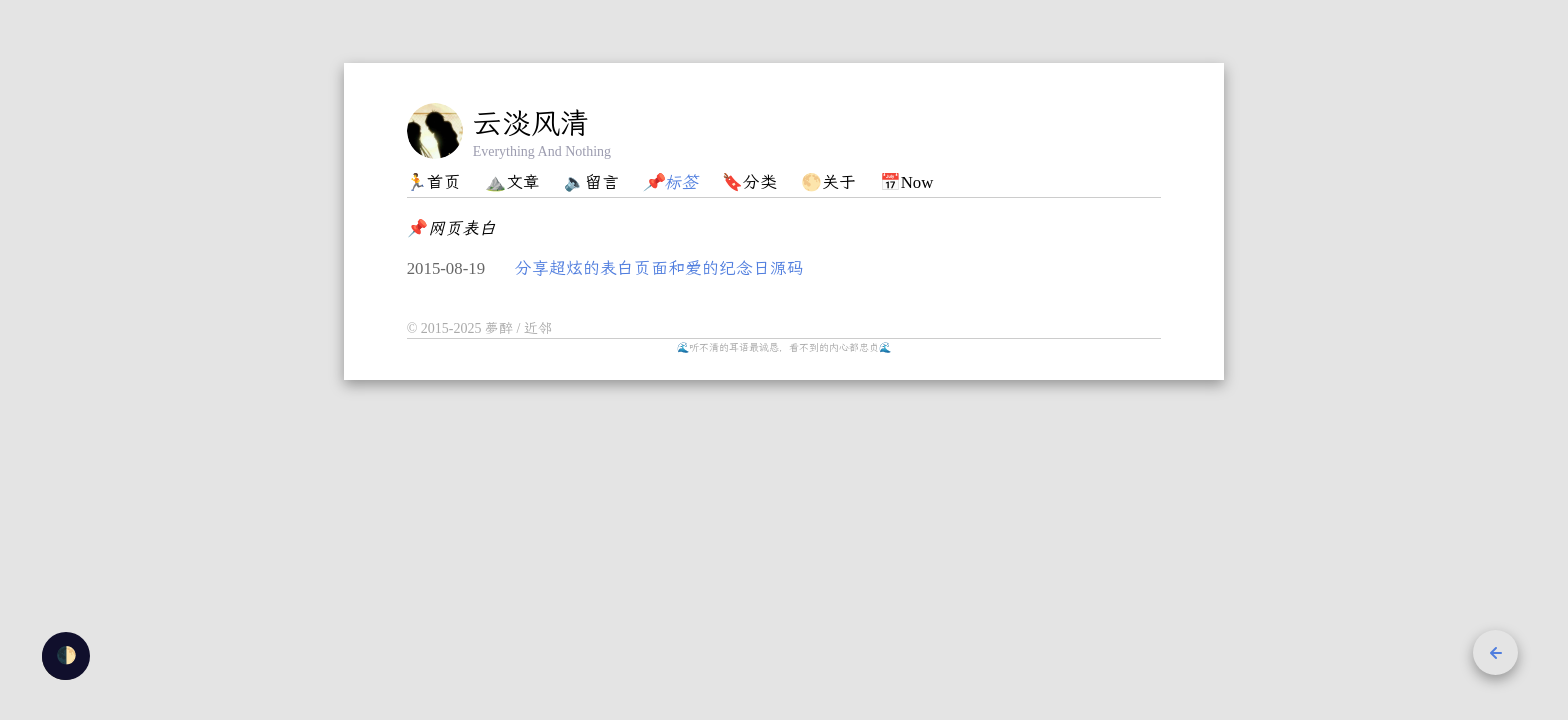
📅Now (907, 182)
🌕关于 (828, 182)
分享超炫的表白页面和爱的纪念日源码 (659, 268)
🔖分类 (749, 182)
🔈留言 (591, 182)
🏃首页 (433, 182)
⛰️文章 (512, 182)
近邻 (538, 328)
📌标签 (670, 182)
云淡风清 (531, 123)
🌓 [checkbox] (66, 655)
